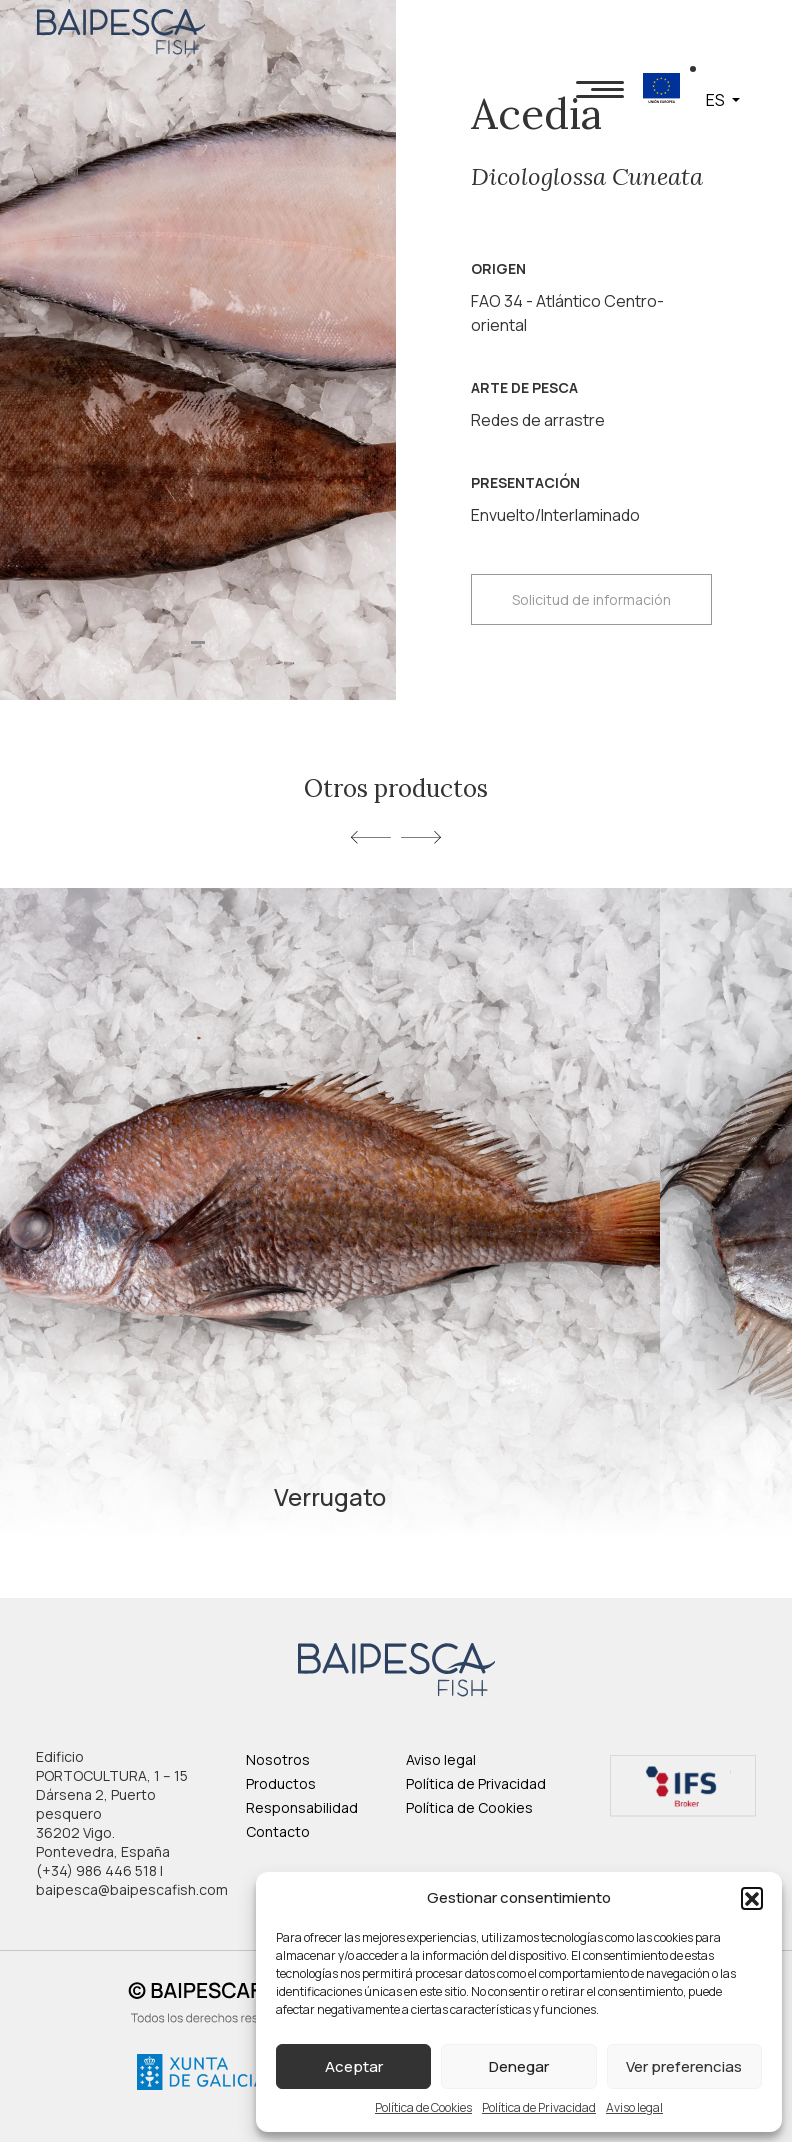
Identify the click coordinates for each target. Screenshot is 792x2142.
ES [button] (717, 100)
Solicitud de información (591, 599)
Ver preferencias (684, 2066)
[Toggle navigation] (600, 88)
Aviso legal (634, 2107)
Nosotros (278, 1759)
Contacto (278, 1831)
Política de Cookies (423, 2107)
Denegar (519, 2066)
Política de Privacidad (539, 2107)
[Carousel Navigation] (396, 836)
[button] (752, 1898)
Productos (281, 1783)
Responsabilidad (302, 1807)
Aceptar (354, 2066)
